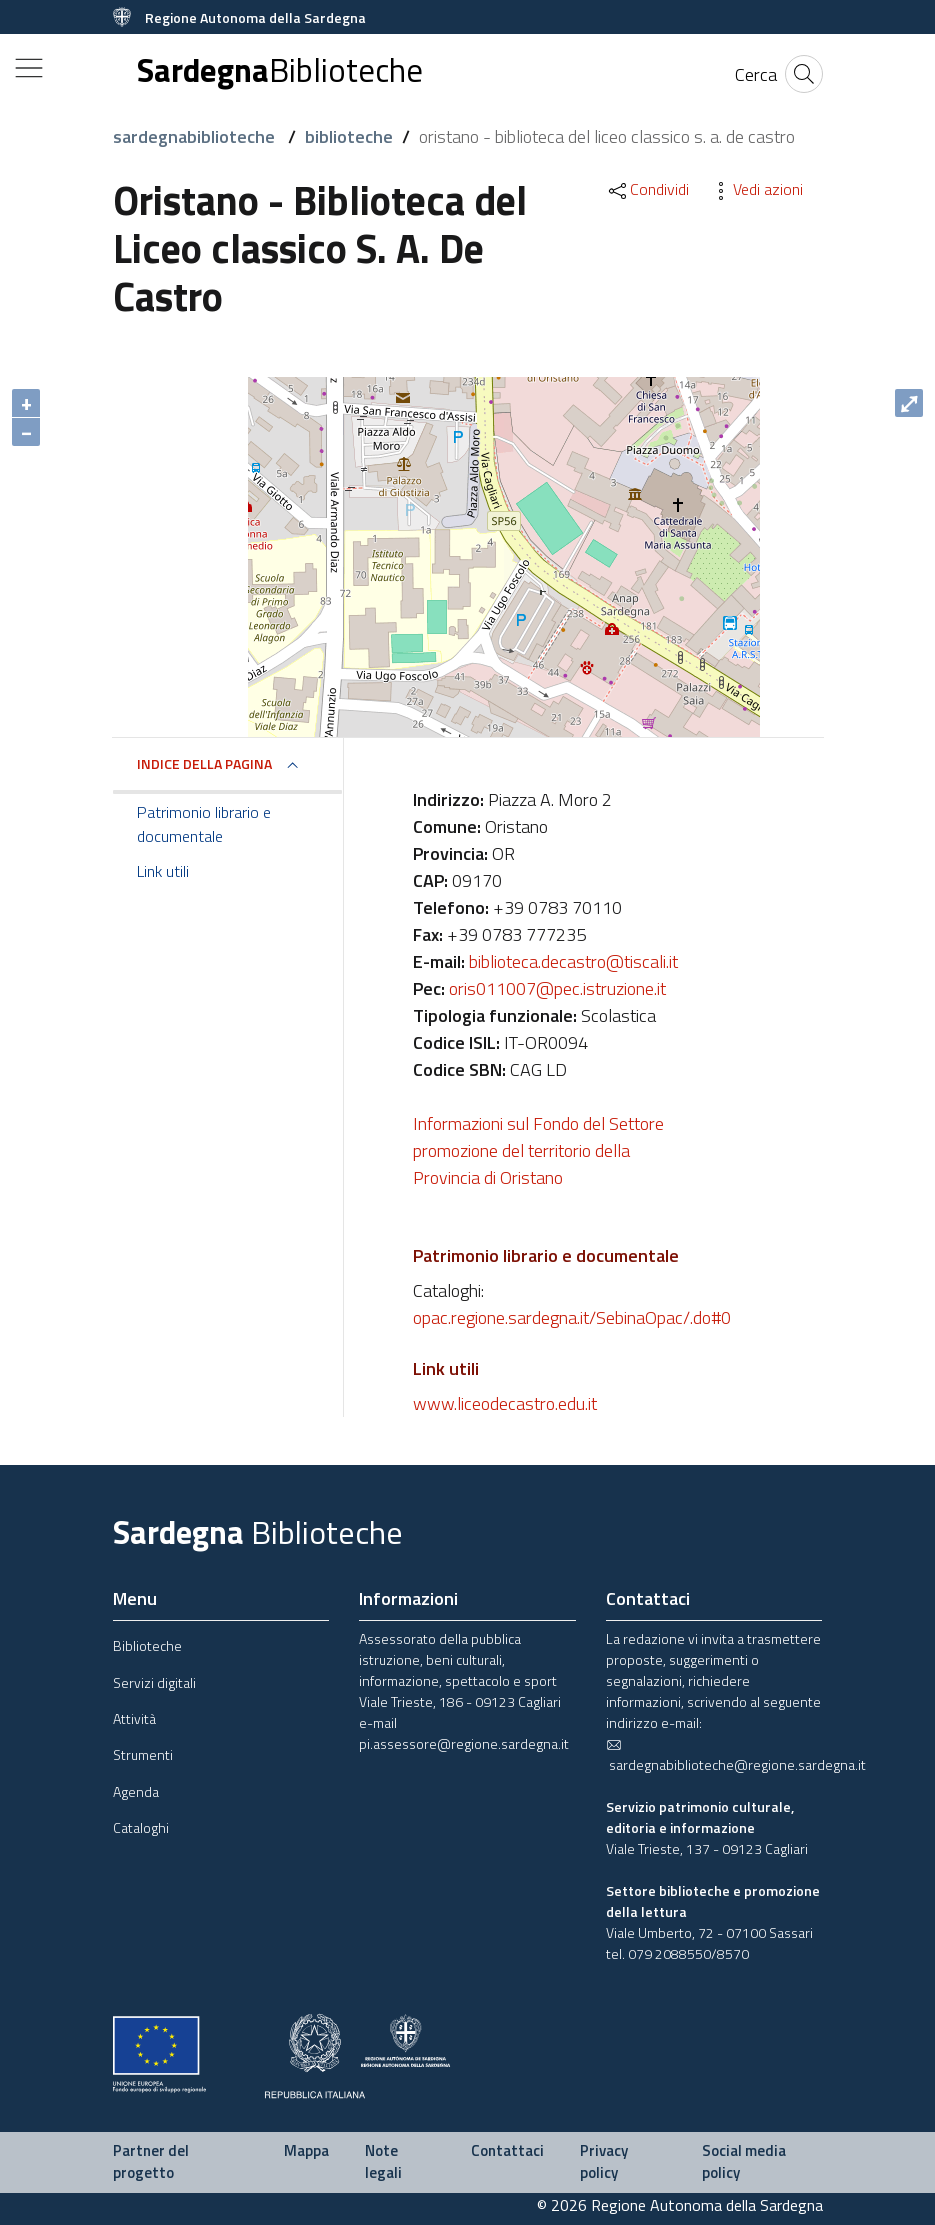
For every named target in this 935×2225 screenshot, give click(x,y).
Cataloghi (141, 1827)
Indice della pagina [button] (204, 763)
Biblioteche (147, 1645)
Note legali (383, 2162)
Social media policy (744, 2162)
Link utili (163, 871)
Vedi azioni (756, 189)
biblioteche (349, 136)
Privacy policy (604, 2162)
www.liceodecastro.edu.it (505, 1403)
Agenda (136, 1791)
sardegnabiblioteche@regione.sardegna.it (736, 1756)
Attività (134, 1718)
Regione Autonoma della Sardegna (255, 17)
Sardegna (280, 70)
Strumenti (143, 1754)
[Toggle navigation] (29, 68)
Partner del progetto (151, 2162)
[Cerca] (756, 74)
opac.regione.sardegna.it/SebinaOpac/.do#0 (572, 1317)
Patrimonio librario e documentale (204, 824)
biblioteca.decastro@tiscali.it (573, 961)
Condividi (647, 189)
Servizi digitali (154, 1682)
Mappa (306, 2150)
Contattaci (507, 2150)
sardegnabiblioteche (196, 136)
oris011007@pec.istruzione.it (557, 988)
